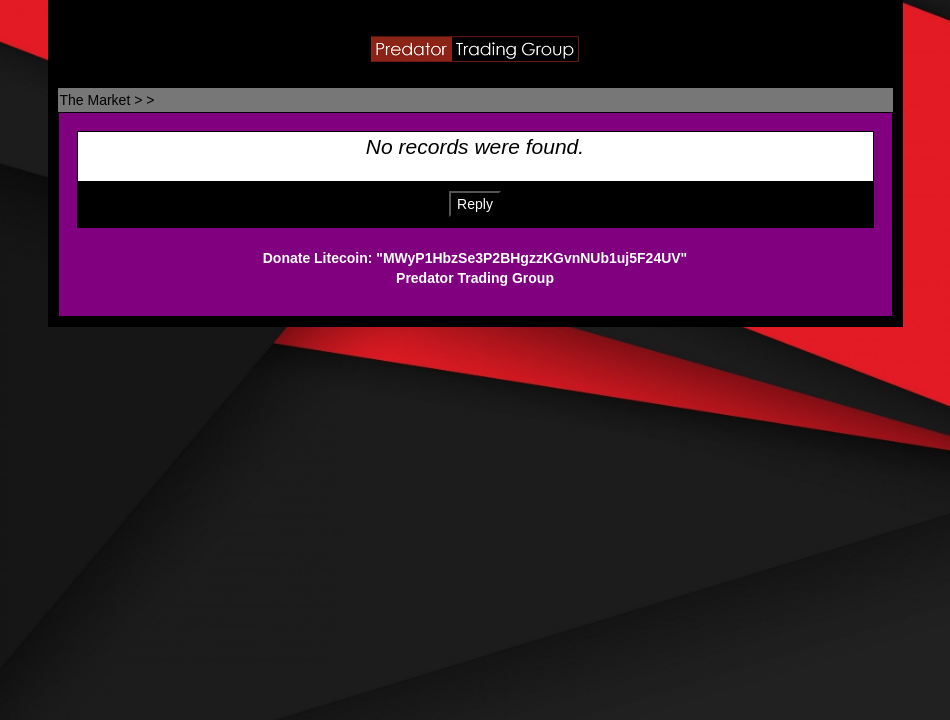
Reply (475, 204)
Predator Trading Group (475, 278)
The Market (95, 100)
